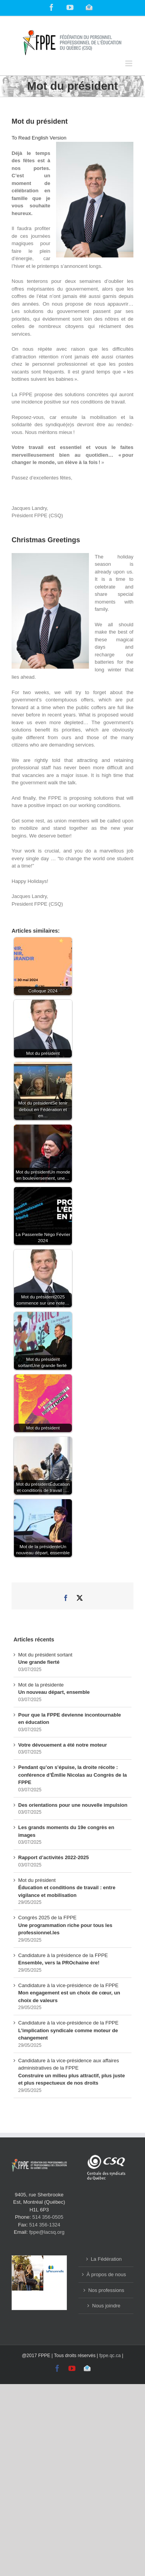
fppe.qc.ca (110, 2355)
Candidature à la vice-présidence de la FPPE (69, 1992)
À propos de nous (106, 2274)
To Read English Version (39, 138)
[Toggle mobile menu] (129, 63)
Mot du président (66, 1887)
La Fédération (106, 2259)
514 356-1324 (44, 2225)
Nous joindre (106, 2306)
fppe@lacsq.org (46, 2232)
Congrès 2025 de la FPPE (65, 1925)
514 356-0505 (47, 2217)
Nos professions (106, 2290)
